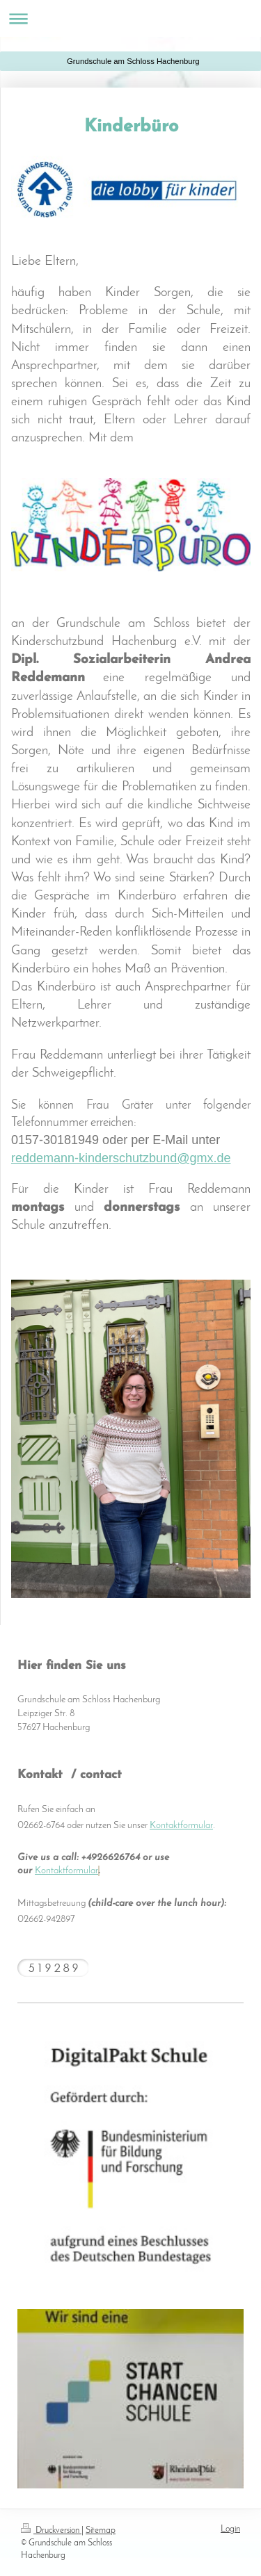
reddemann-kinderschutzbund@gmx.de (120, 1158)
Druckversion (51, 2530)
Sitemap (101, 2530)
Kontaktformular (181, 1825)
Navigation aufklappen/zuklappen (130, 18)
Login (230, 2529)
